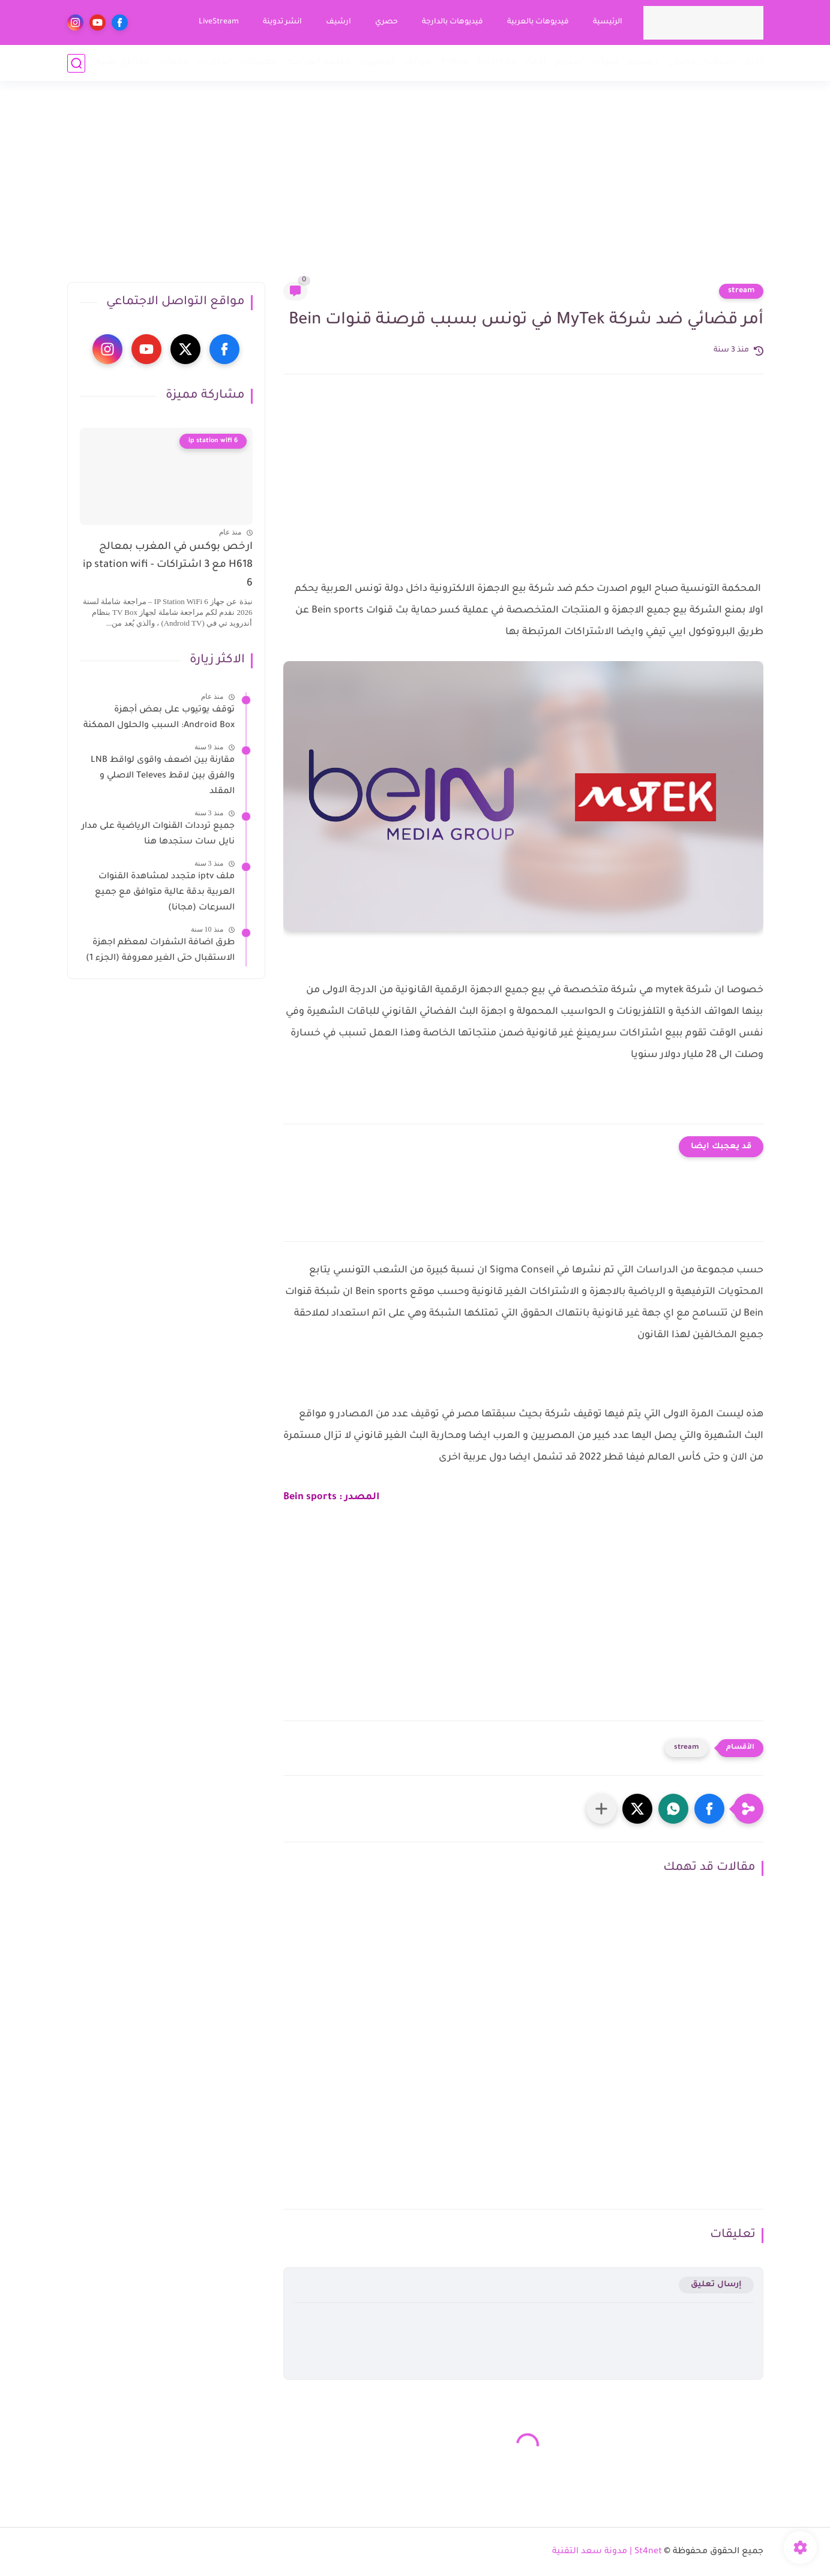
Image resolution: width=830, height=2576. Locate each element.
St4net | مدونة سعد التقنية (607, 2552)
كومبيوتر (377, 63)
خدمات (173, 63)
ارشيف (338, 22)
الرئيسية (607, 22)
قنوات (605, 63)
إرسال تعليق (716, 2284)
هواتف (418, 63)
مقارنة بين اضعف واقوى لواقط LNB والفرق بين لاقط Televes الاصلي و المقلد (163, 776)
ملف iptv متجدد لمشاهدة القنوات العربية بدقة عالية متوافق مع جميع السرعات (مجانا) (165, 892)
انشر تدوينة (282, 22)
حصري (386, 22)
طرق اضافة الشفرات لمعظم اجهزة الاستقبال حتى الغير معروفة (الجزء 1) (160, 950)
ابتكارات (214, 63)
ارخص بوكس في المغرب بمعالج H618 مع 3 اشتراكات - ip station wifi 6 (168, 566)
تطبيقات (259, 63)
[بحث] (76, 63)
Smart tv (496, 63)
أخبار (753, 63)
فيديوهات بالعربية (538, 22)
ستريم (569, 63)
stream (741, 291)
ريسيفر (642, 63)
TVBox (454, 63)
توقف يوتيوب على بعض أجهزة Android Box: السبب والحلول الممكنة (159, 718)
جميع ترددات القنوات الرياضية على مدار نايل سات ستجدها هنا (158, 834)
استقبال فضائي (701, 63)
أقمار (535, 63)
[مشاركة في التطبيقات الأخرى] (601, 1809)
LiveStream (219, 22)
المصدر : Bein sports (331, 1497)
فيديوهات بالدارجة (452, 22)
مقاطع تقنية (123, 63)
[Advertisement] (415, 189)
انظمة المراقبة (318, 63)
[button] (709, 1809)
